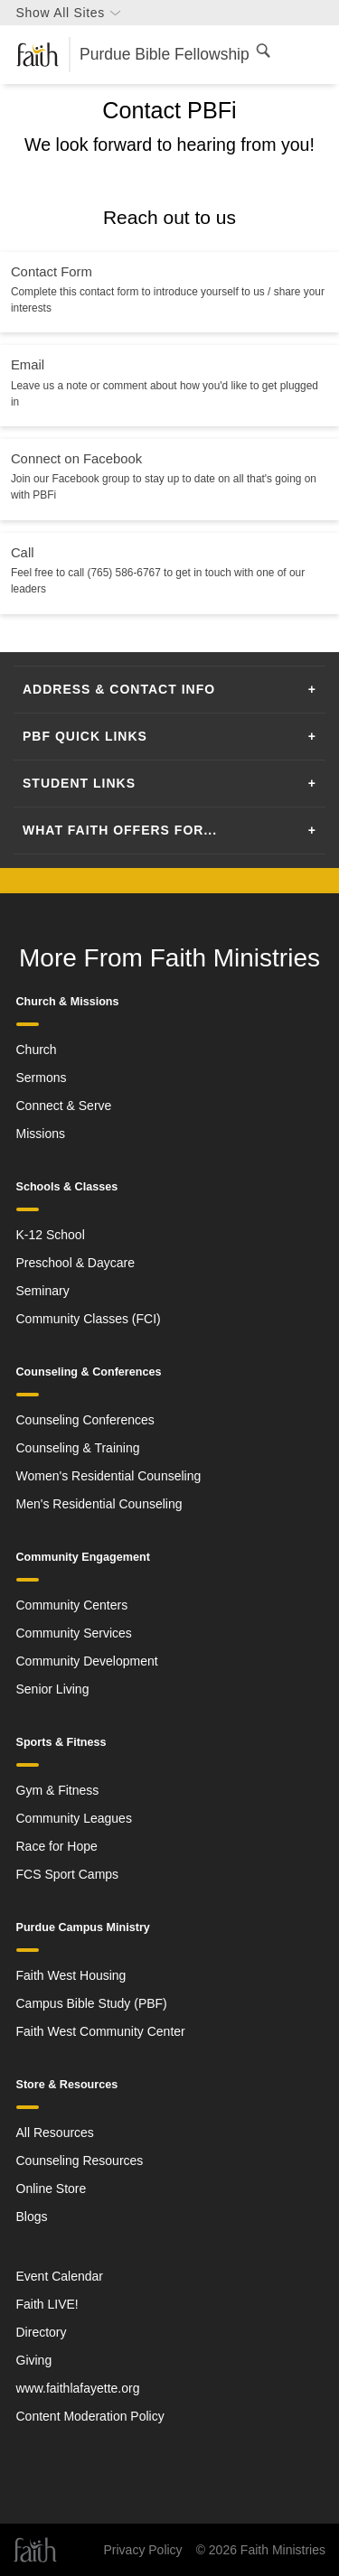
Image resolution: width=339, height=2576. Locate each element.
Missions (40, 1133)
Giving (34, 2360)
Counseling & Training (78, 1448)
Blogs (32, 2216)
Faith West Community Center (100, 2031)
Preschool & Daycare (76, 1262)
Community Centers (72, 1605)
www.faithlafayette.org (78, 2388)
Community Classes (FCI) (88, 1318)
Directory (41, 2332)
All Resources (55, 2132)
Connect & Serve (64, 1105)
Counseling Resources (80, 2160)
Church (36, 1049)
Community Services (74, 1633)
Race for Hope (57, 1846)
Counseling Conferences (85, 1420)
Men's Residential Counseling (99, 1504)
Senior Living (52, 1689)
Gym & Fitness (57, 1790)
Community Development (87, 1661)
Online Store (51, 2188)
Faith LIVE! (47, 2304)
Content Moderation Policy (90, 2416)
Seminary (43, 1290)
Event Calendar (60, 2276)
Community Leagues (74, 1818)
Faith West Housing (71, 1975)
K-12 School (50, 1234)
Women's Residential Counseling (109, 1476)
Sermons (41, 1077)
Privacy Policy (142, 2550)
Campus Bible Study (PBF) (91, 2003)
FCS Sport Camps (67, 1874)
